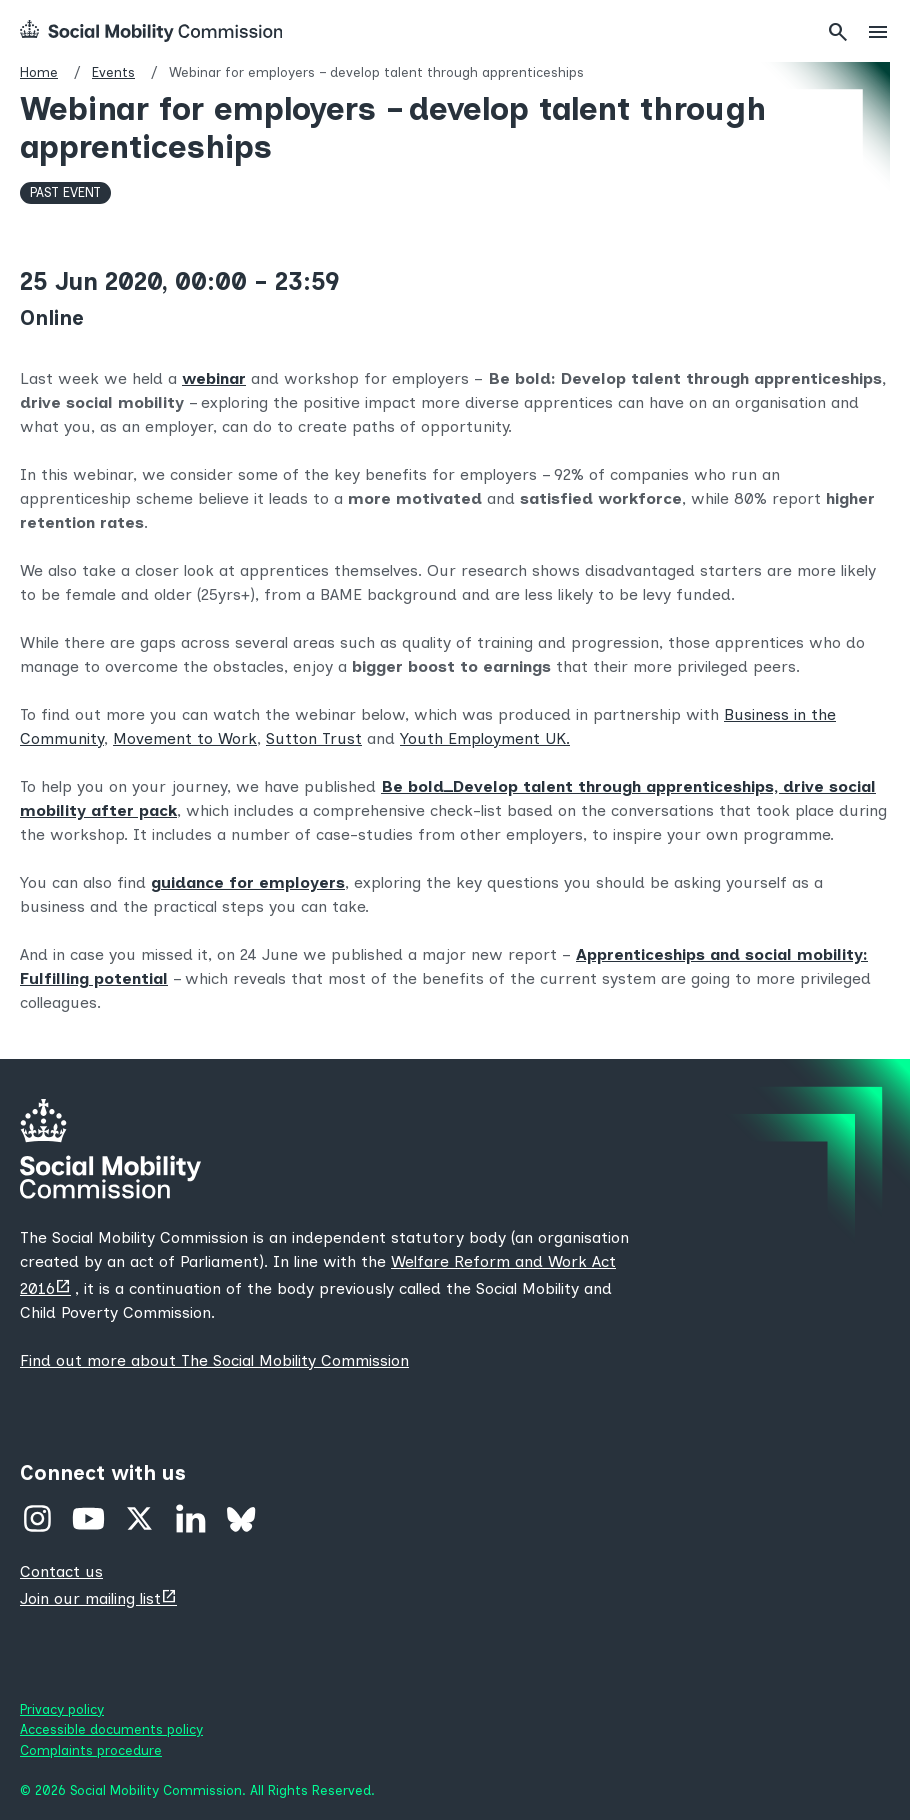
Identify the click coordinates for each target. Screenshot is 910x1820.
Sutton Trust (314, 738)
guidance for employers (248, 882)
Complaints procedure (91, 1750)
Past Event (65, 192)
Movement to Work (185, 738)
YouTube (88, 1518)
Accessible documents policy (111, 1729)
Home (39, 72)
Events (113, 72)
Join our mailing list (90, 1598)
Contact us (61, 1571)
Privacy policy (62, 1709)
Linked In (190, 1518)
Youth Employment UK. (485, 738)
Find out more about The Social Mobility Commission (214, 1360)
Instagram (37, 1518)
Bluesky (241, 1518)
